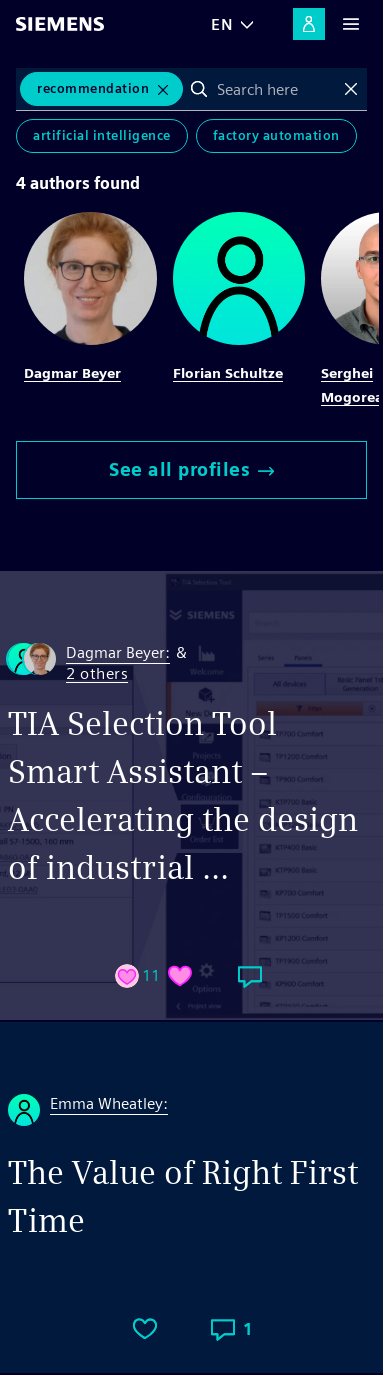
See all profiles (191, 469)
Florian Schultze (228, 373)
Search (199, 89)
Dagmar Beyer (72, 373)
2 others (97, 674)
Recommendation (93, 88)
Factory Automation (276, 135)
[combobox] (275, 89)
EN (222, 24)
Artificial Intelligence (102, 135)
